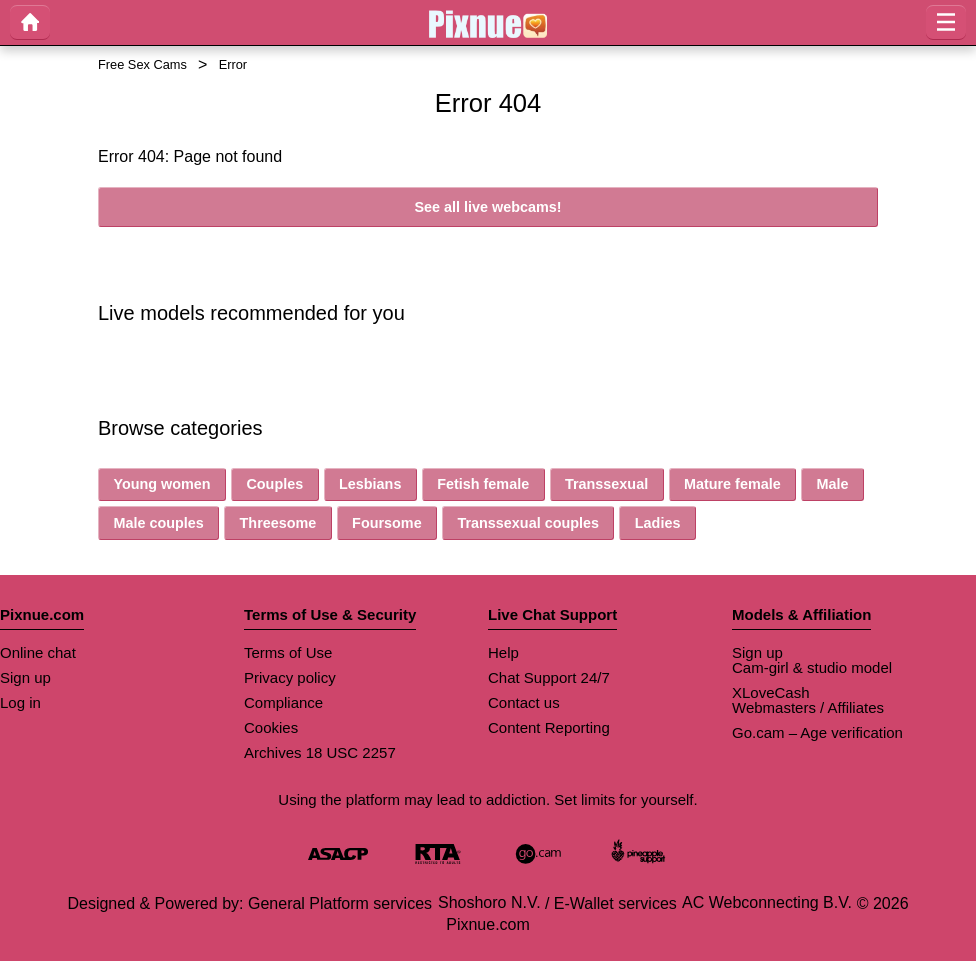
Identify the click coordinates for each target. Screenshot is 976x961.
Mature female (732, 484)
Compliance (283, 702)
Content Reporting (549, 727)
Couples (274, 484)
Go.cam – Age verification (817, 732)
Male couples (158, 523)
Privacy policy (290, 677)
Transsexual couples (528, 523)
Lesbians (370, 484)
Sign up (25, 677)
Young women (161, 484)
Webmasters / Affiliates (808, 707)
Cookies (271, 727)
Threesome (278, 523)
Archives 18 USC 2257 (320, 752)
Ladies (658, 523)
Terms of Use (288, 652)
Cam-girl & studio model (812, 667)
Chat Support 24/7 (549, 677)
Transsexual (606, 484)
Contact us (524, 702)
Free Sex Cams (142, 64)
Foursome (387, 523)
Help (503, 652)
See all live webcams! (487, 207)
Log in (20, 702)
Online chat (38, 652)
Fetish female (483, 484)
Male (832, 484)
